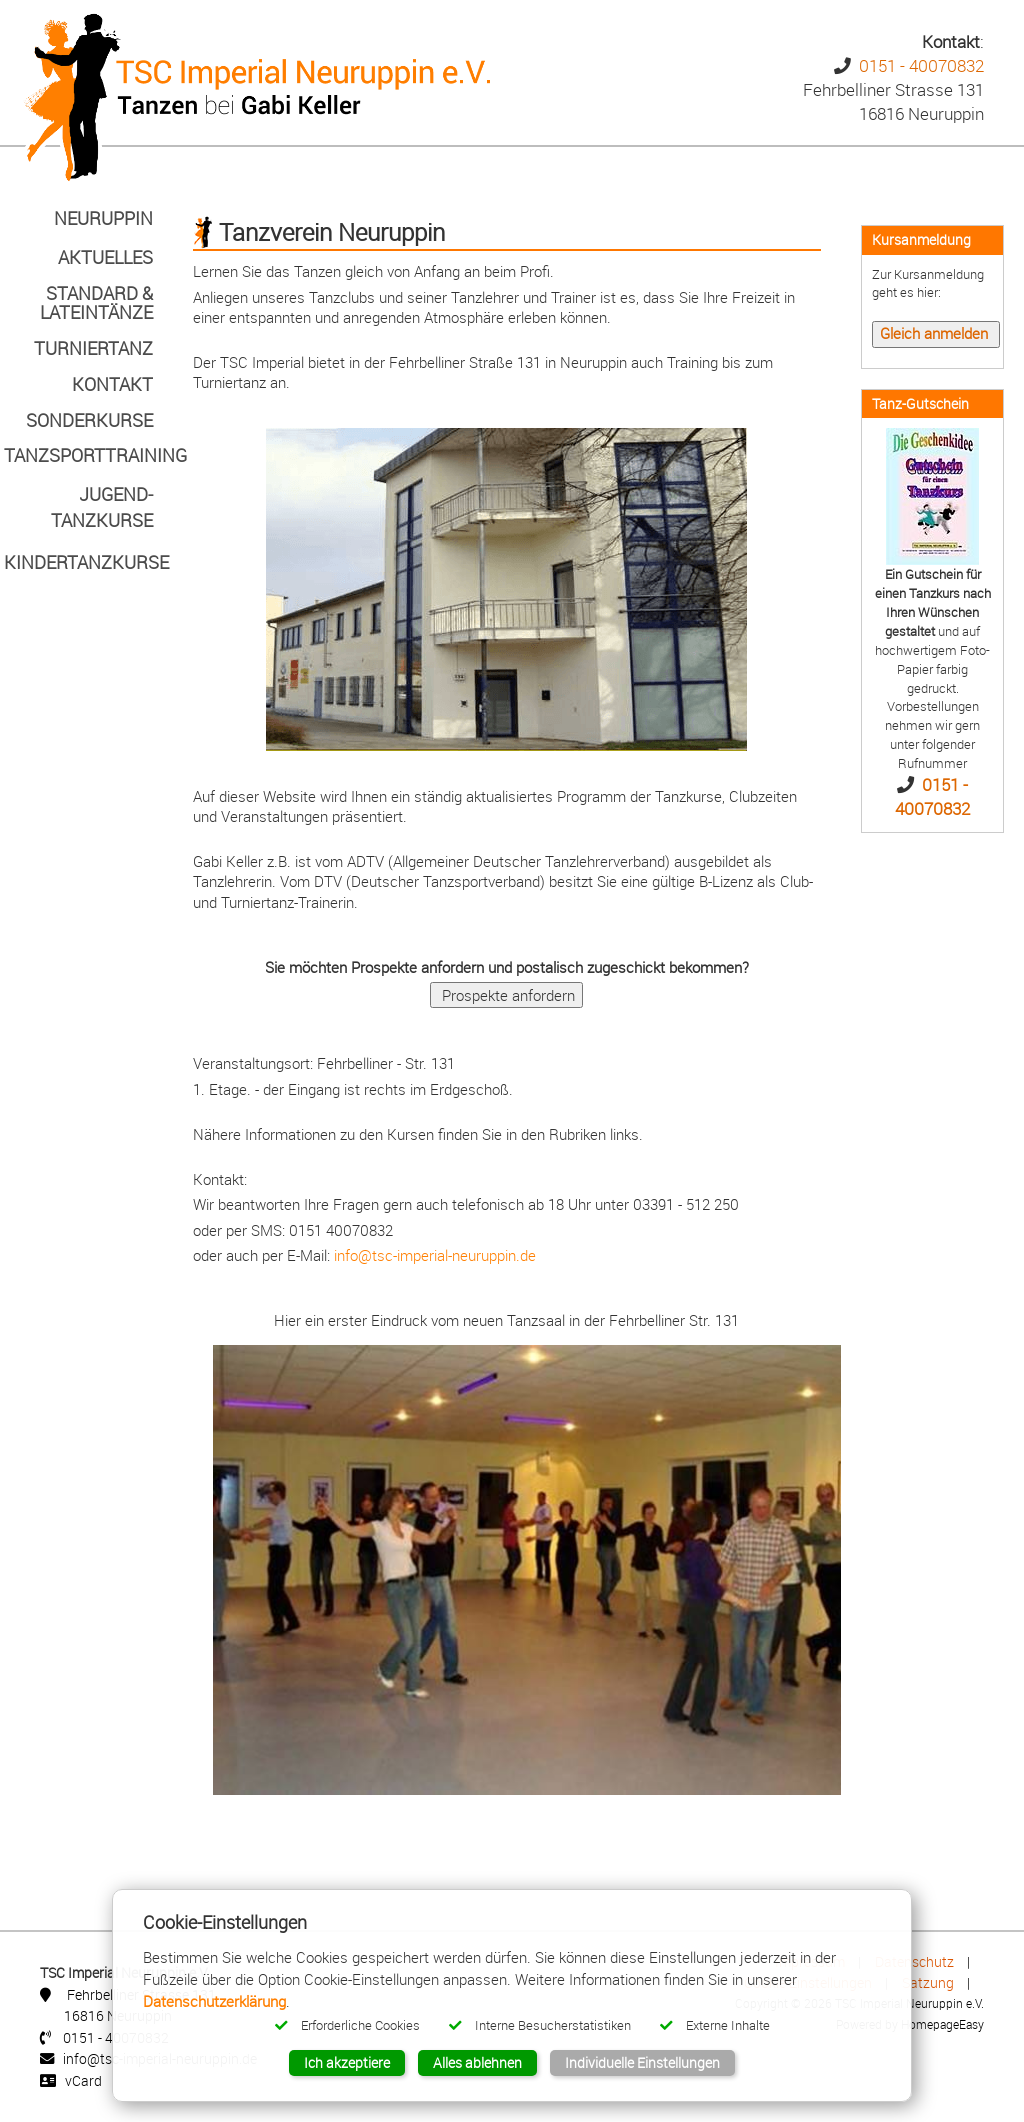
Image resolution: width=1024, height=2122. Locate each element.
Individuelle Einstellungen (642, 2062)
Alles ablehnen (477, 2062)
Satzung (928, 1982)
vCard (83, 2080)
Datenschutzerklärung (214, 2001)
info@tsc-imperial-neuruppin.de (435, 1255)
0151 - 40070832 (921, 65)
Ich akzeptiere (347, 2062)
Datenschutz (914, 1961)
